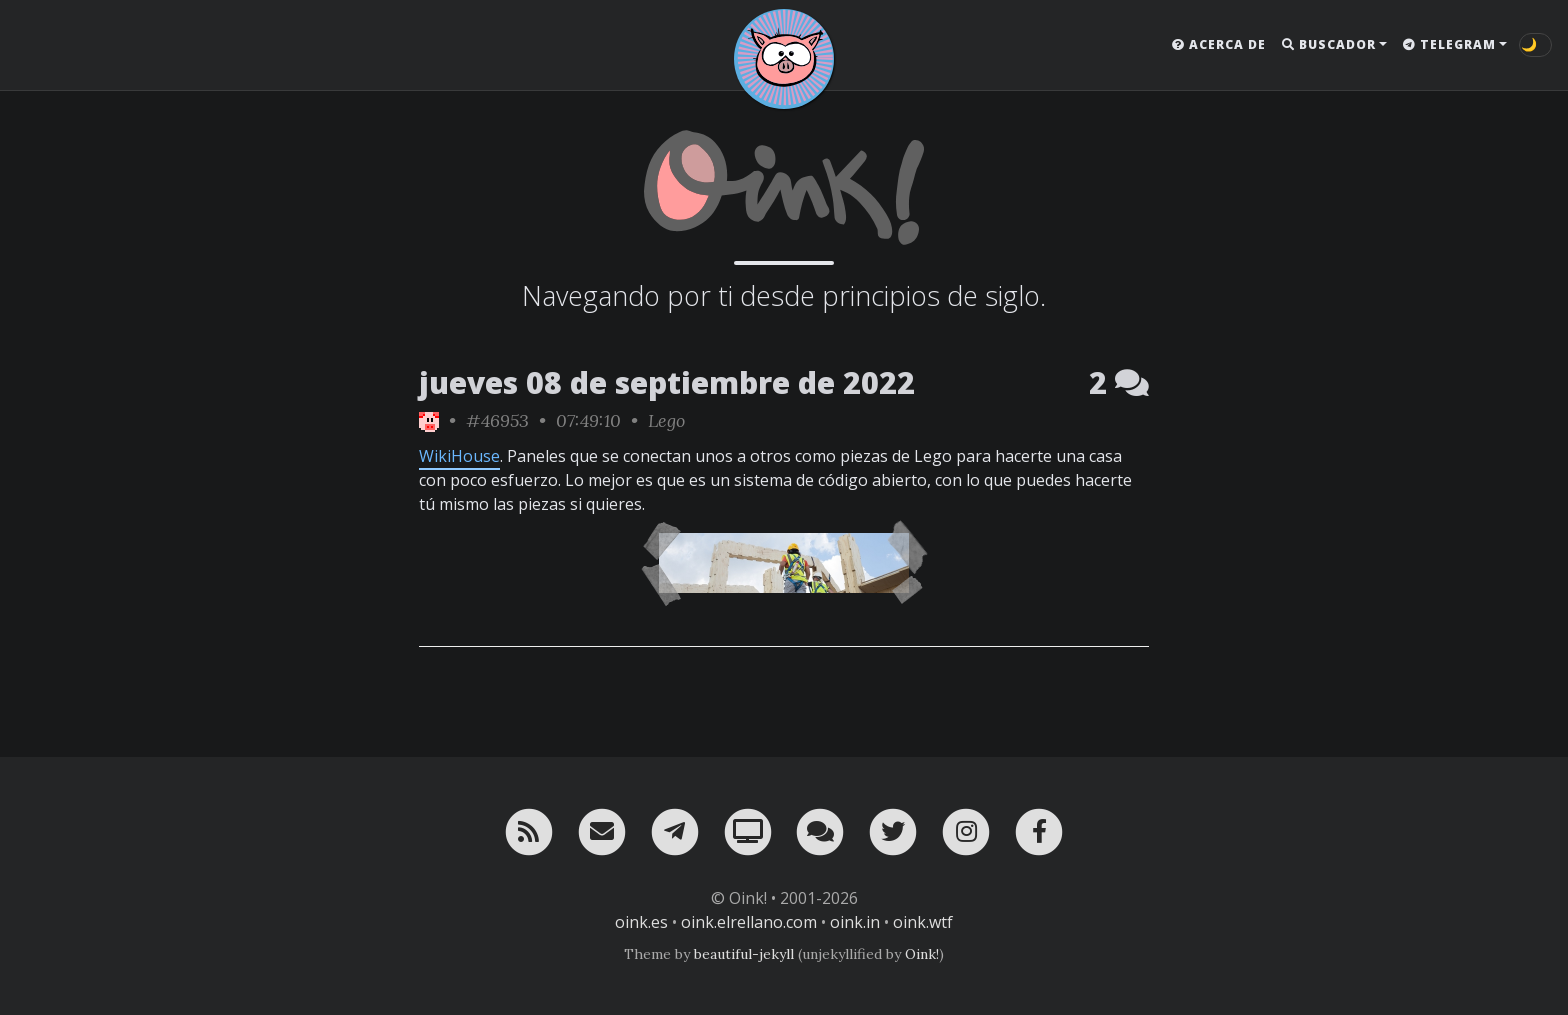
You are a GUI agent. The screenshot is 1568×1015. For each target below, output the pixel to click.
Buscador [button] (1329, 44)
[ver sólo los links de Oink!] (429, 420)
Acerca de (1219, 44)
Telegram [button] (1449, 44)
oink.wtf (923, 922)
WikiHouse (459, 456)
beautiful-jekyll (744, 954)
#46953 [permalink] (497, 420)
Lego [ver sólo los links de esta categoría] (666, 420)
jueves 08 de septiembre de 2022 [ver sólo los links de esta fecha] (667, 382)
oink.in (855, 922)
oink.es (641, 922)
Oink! (922, 954)
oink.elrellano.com (749, 922)
